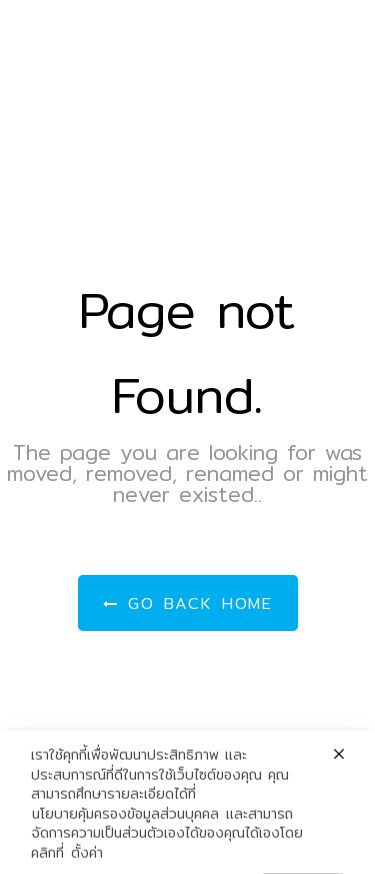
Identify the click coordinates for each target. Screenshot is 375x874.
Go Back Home (188, 603)
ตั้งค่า (87, 863)
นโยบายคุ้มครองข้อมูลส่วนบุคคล (125, 824)
